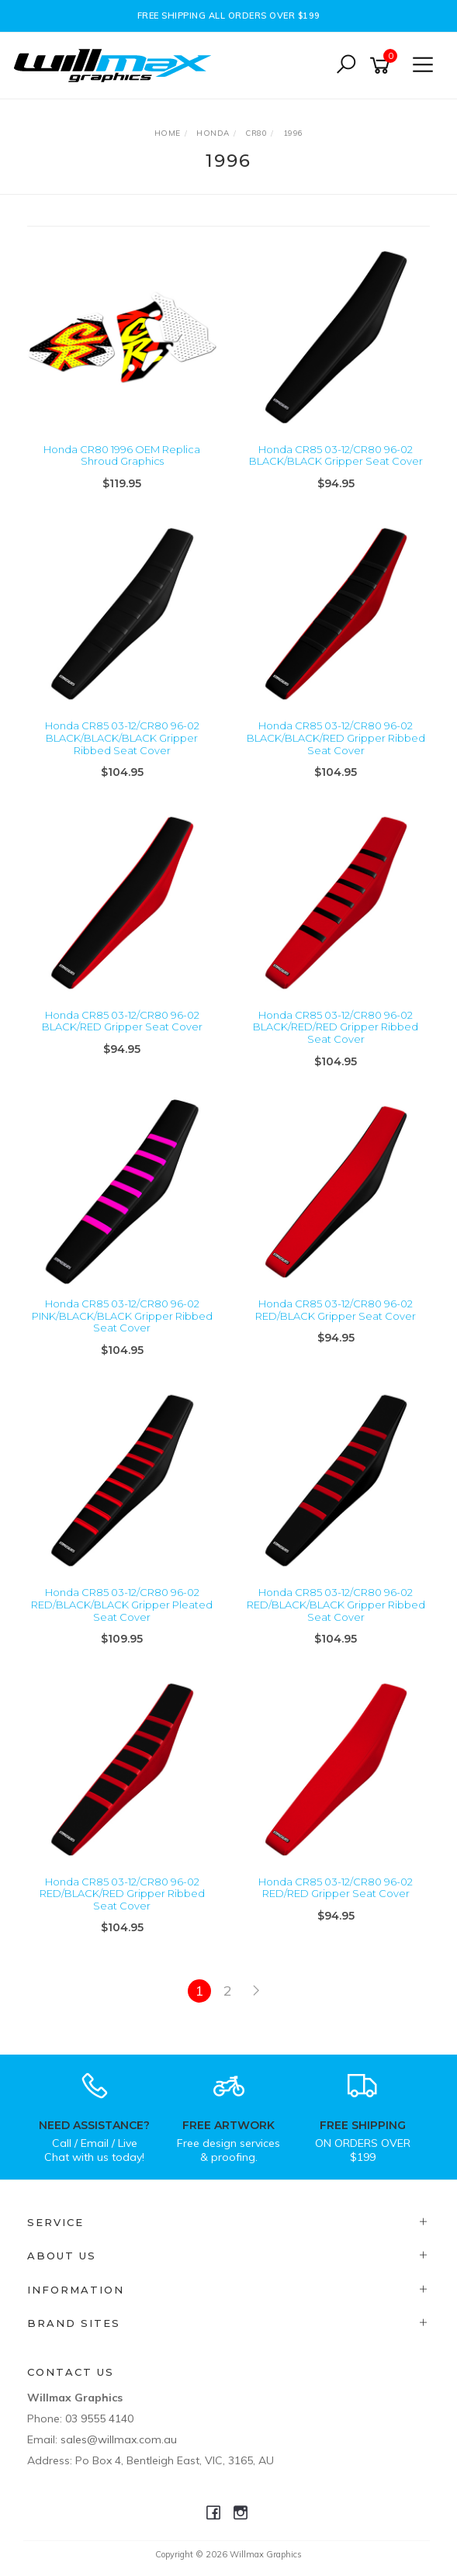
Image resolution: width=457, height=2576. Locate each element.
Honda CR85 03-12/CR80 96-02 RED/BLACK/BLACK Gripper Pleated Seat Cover (122, 1604)
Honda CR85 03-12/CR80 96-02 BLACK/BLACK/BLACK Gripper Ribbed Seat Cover (122, 737)
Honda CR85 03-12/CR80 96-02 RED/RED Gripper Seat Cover (335, 1887)
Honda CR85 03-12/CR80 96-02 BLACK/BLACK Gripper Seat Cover (336, 455)
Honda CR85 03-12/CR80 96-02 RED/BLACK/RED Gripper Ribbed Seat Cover (122, 1893)
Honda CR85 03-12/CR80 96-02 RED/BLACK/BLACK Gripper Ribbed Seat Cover (336, 1604)
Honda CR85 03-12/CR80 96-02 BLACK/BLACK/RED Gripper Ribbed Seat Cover (336, 737)
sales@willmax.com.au (119, 2439)
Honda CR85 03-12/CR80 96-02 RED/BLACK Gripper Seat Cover (335, 1309)
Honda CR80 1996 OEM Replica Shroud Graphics (121, 455)
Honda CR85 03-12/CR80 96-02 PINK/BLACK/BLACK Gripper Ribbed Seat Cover (122, 1315)
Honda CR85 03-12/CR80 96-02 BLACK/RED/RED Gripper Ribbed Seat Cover (335, 1027)
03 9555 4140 (99, 2418)
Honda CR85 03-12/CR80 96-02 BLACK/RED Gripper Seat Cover (122, 1021)
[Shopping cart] (382, 65)
